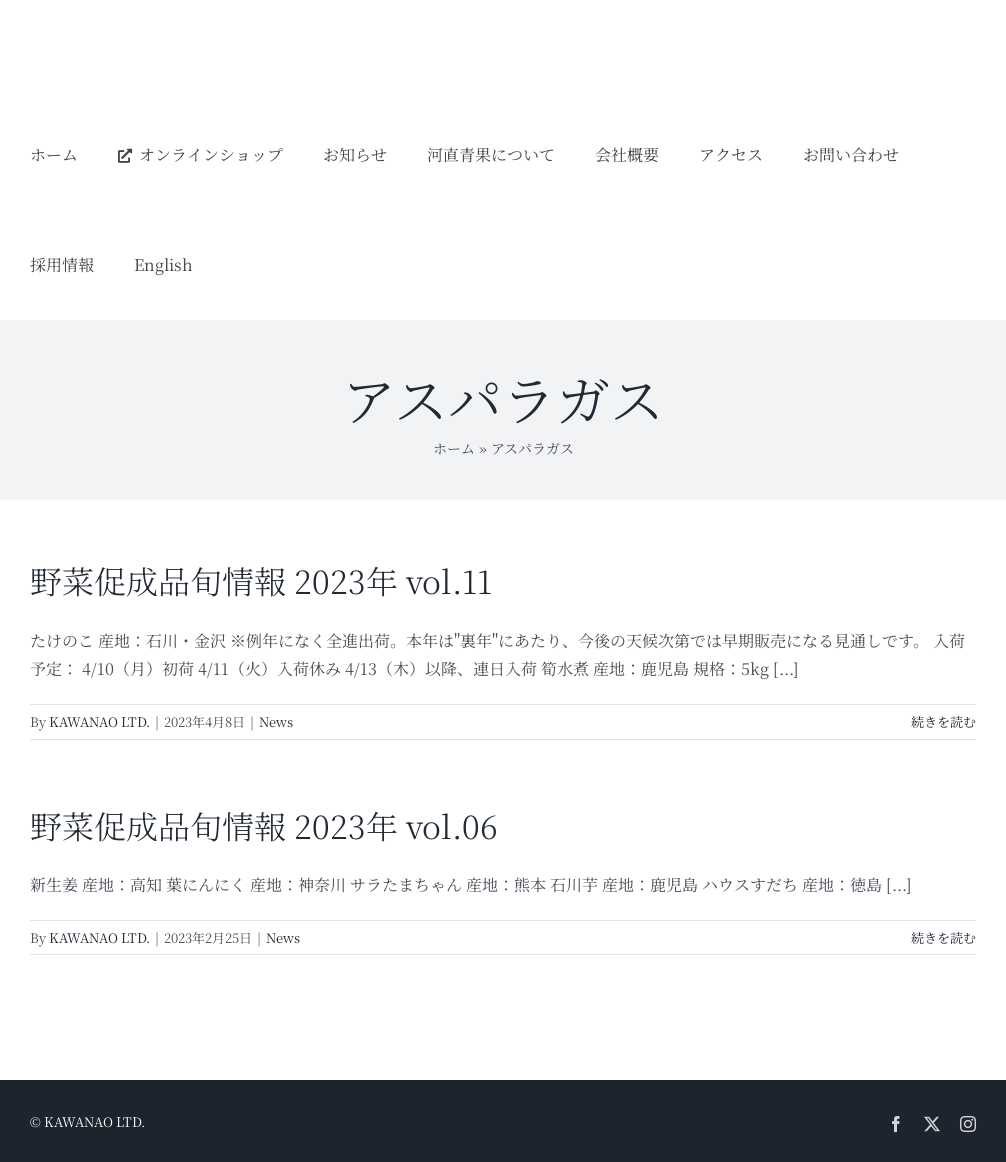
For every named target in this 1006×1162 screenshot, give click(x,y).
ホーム (454, 448)
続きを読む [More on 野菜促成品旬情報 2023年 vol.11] (943, 721)
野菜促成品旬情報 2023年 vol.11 (261, 580)
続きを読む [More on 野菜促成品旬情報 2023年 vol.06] (943, 937)
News (276, 721)
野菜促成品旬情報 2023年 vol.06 (264, 825)
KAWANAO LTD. (99, 721)
